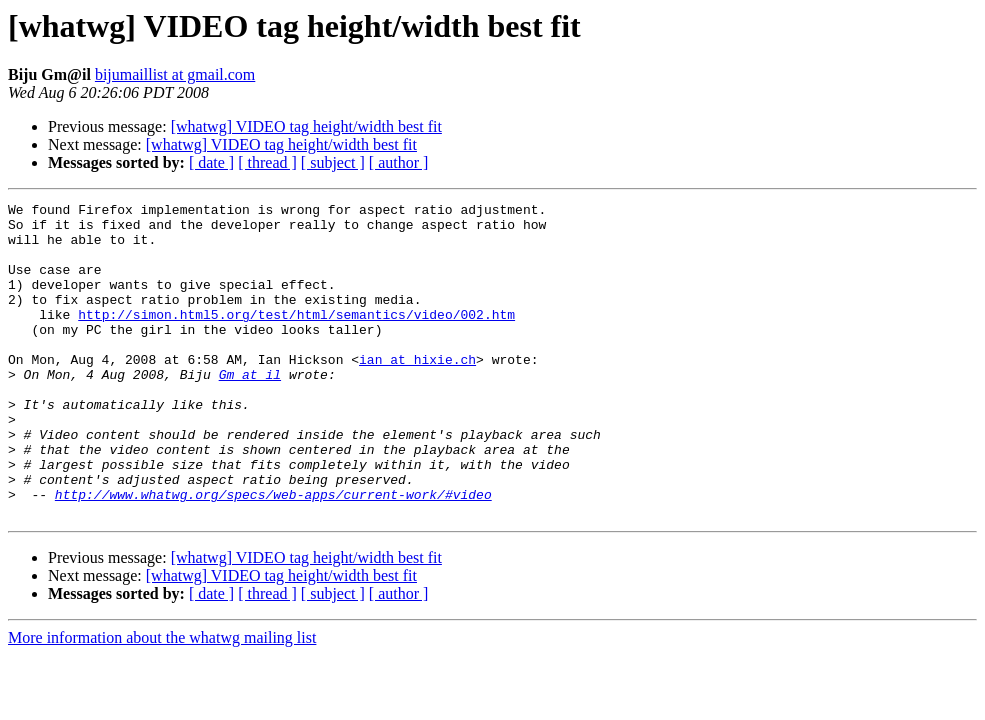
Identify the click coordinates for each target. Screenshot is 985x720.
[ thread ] (267, 162)
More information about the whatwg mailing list (162, 700)
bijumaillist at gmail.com (175, 74)
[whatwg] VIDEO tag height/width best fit (306, 126)
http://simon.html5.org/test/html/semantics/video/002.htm (296, 338)
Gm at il (250, 410)
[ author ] (399, 162)
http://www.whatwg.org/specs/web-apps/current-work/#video (273, 554)
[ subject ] (333, 162)
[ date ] (211, 162)
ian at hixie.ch (417, 392)
